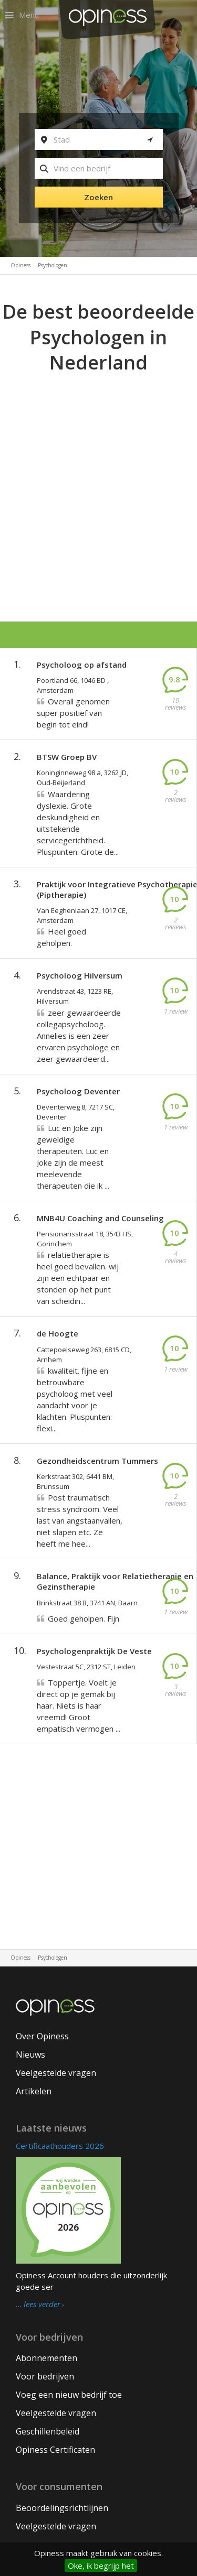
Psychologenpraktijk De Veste (94, 1651)
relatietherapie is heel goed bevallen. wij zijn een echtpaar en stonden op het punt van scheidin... (78, 1277)
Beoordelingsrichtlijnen (62, 2508)
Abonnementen (46, 2358)
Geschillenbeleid (47, 2431)
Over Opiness (42, 2036)
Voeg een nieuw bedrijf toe (69, 2394)
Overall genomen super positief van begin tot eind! (73, 713)
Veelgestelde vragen (56, 2073)
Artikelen (33, 2091)
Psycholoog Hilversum (79, 975)
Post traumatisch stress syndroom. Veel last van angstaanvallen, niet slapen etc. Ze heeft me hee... (79, 1520)
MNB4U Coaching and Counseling (100, 1218)
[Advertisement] (98, 480)
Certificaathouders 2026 (60, 2145)
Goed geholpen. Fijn (83, 1618)
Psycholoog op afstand (82, 664)
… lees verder (38, 2304)
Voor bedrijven (45, 2376)
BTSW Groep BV (67, 757)
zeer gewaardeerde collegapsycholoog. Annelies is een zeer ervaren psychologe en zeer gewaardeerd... (79, 1035)
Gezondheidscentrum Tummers (97, 1460)
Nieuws (30, 2054)
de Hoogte (57, 1333)
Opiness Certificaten (55, 2449)
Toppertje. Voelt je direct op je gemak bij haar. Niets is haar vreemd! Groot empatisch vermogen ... (78, 1705)
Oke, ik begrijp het (101, 2565)
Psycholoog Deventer (78, 1091)
